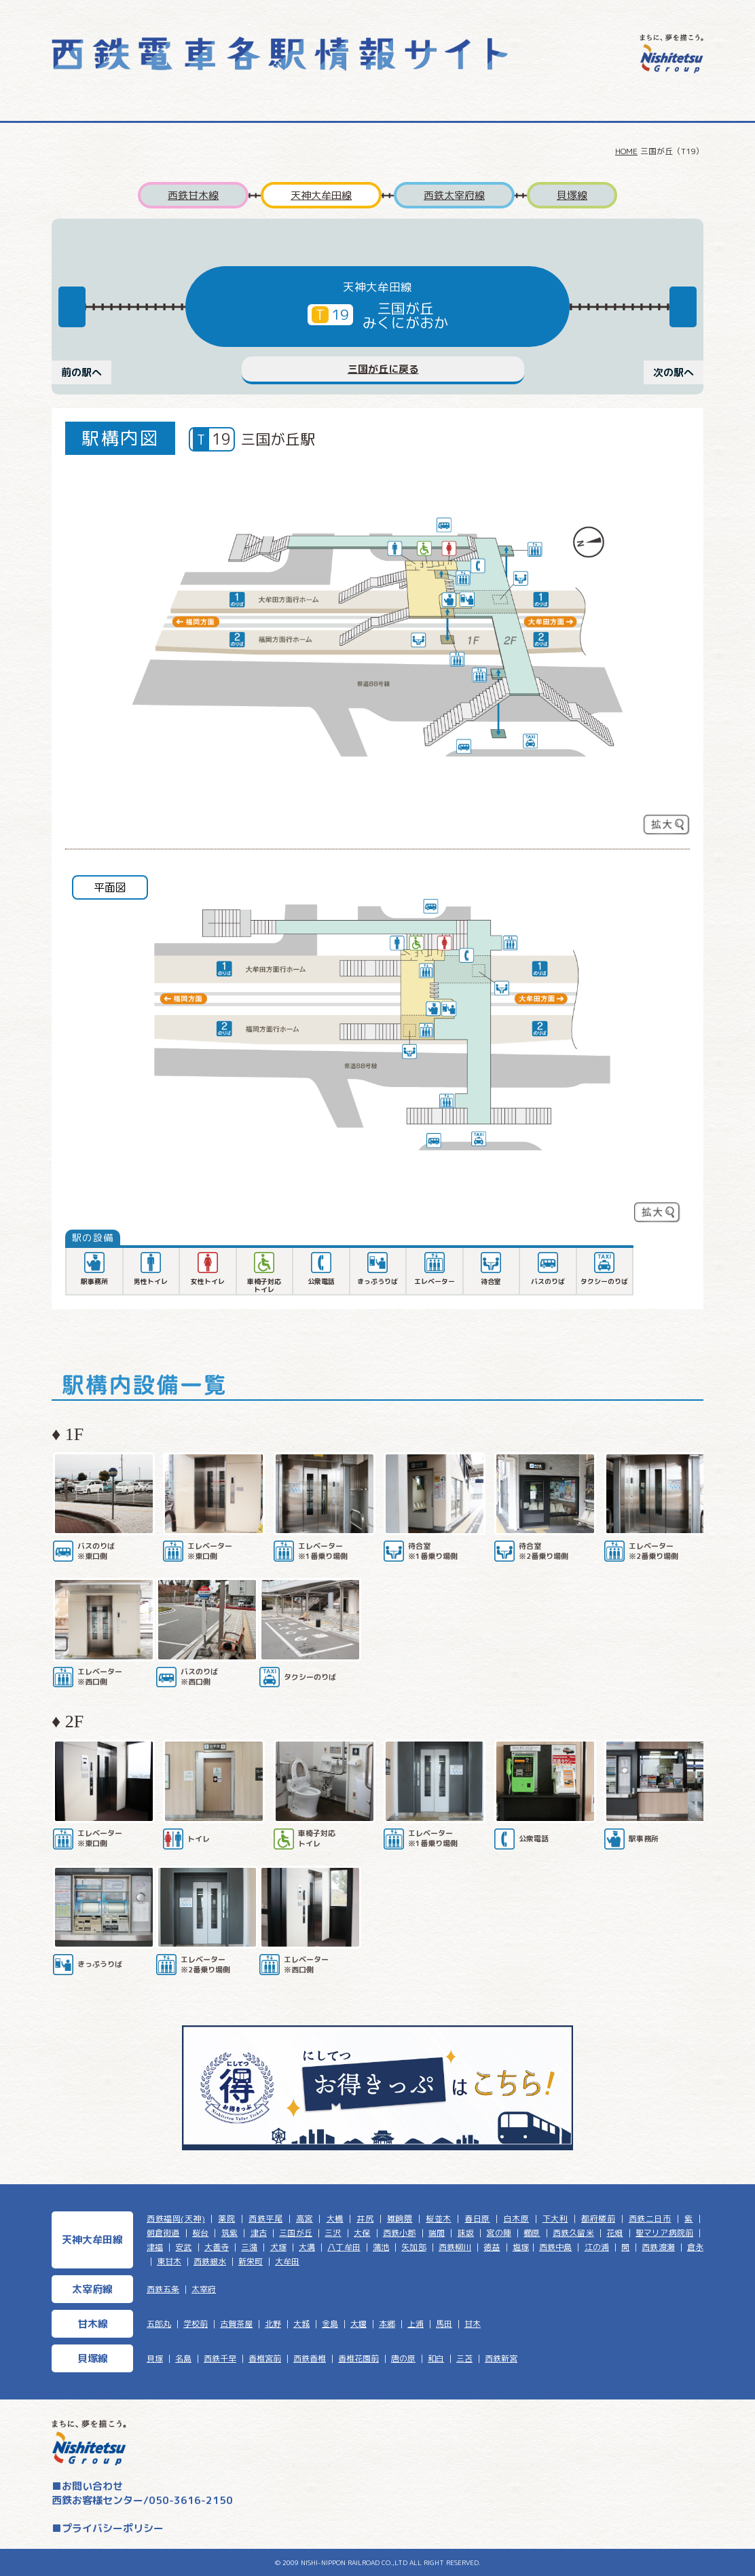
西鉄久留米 (573, 2233)
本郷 (387, 2324)
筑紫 (229, 2233)
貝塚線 (572, 195)
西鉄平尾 (265, 2218)
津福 (155, 2247)
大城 (301, 2324)
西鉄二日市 (650, 2218)
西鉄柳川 (455, 2247)
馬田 (444, 2324)
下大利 (555, 2218)
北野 (273, 2324)
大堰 (358, 2324)
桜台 (200, 2233)
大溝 (307, 2247)
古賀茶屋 (236, 2324)
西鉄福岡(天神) (176, 2218)
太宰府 (203, 2289)
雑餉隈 (400, 2218)
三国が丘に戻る (383, 369)
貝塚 (155, 2358)
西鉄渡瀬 (658, 2247)
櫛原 (531, 2233)
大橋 (335, 2218)
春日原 (477, 2218)
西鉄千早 (220, 2358)
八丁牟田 (343, 2247)
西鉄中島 (555, 2247)
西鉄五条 (163, 2289)
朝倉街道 (163, 2233)
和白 (436, 2358)
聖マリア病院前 (664, 2233)
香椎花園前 (358, 2358)
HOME (626, 151)
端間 (436, 2233)
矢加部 (413, 2247)
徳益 (491, 2247)
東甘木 (169, 2261)
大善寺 (216, 2247)
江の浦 (597, 2247)
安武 (183, 2247)
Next (683, 307)
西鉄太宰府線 (454, 195)
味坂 (466, 2233)
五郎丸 (159, 2324)
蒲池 (381, 2247)
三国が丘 (295, 2233)
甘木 (472, 2324)
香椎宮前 (264, 2358)
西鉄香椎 (309, 2358)
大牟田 (287, 2261)
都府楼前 (598, 2218)
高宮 (304, 2218)
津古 (259, 2233)
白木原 (517, 2218)
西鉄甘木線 (193, 195)
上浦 (415, 2324)
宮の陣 (498, 2233)
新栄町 (250, 2261)
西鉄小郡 (399, 2233)
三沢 (333, 2233)
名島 (183, 2358)
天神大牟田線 (321, 195)
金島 (330, 2324)
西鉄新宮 (501, 2358)
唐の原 (403, 2358)
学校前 (195, 2324)
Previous (72, 307)
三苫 (464, 2358)
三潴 (249, 2247)
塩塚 (521, 2247)
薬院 (226, 2218)
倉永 (695, 2247)
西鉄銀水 (210, 2261)
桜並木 (439, 2218)
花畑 (614, 2233)
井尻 (364, 2218)
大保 (362, 2233)
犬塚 (278, 2247)
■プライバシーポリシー (108, 2528)
